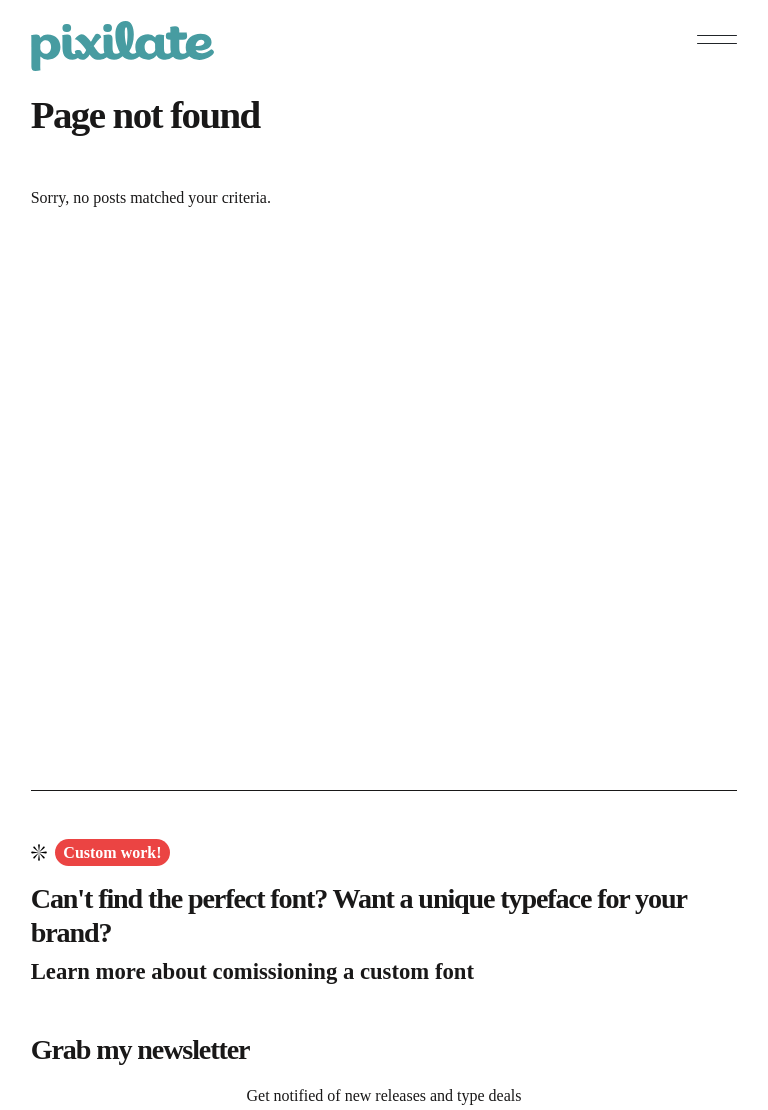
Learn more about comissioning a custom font (252, 971)
